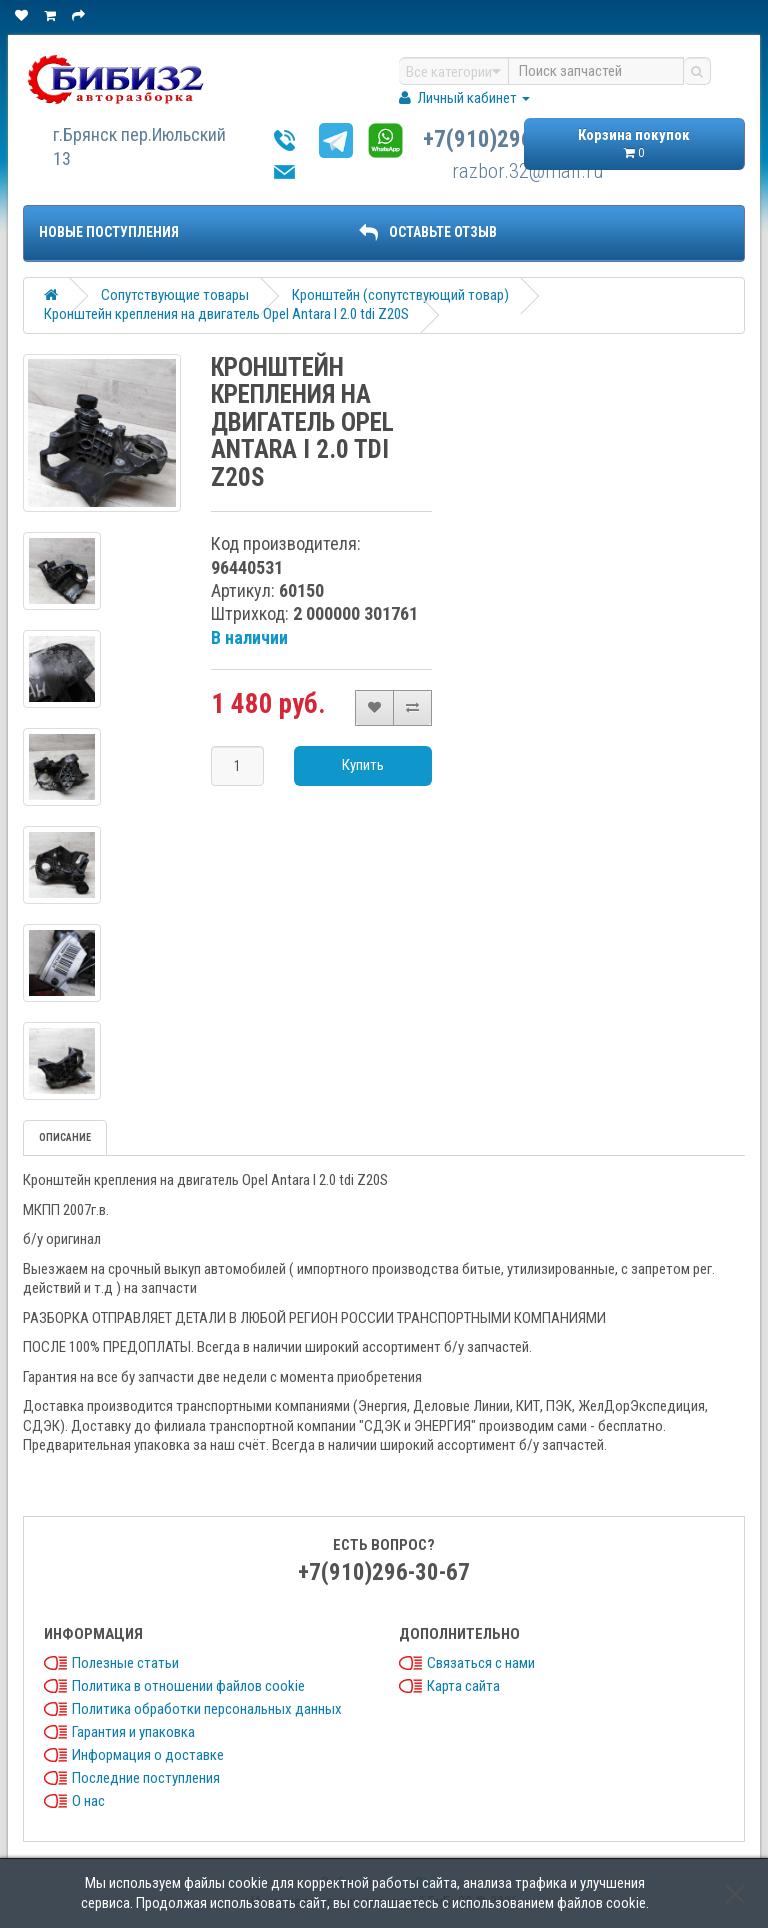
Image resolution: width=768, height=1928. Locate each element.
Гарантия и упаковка (133, 1732)
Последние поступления (146, 1778)
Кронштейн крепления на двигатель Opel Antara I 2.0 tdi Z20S (226, 314)
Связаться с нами (481, 1663)
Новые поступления (109, 232)
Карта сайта (463, 1686)
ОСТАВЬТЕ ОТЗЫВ (428, 232)
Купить (363, 765)
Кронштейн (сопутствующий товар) (400, 295)
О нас (88, 1801)
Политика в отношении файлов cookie (188, 1686)
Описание (65, 1137)
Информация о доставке (148, 1755)
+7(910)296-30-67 (509, 139)
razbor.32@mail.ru (528, 171)
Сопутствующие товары (175, 295)
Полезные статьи (125, 1663)
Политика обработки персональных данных (207, 1709)
